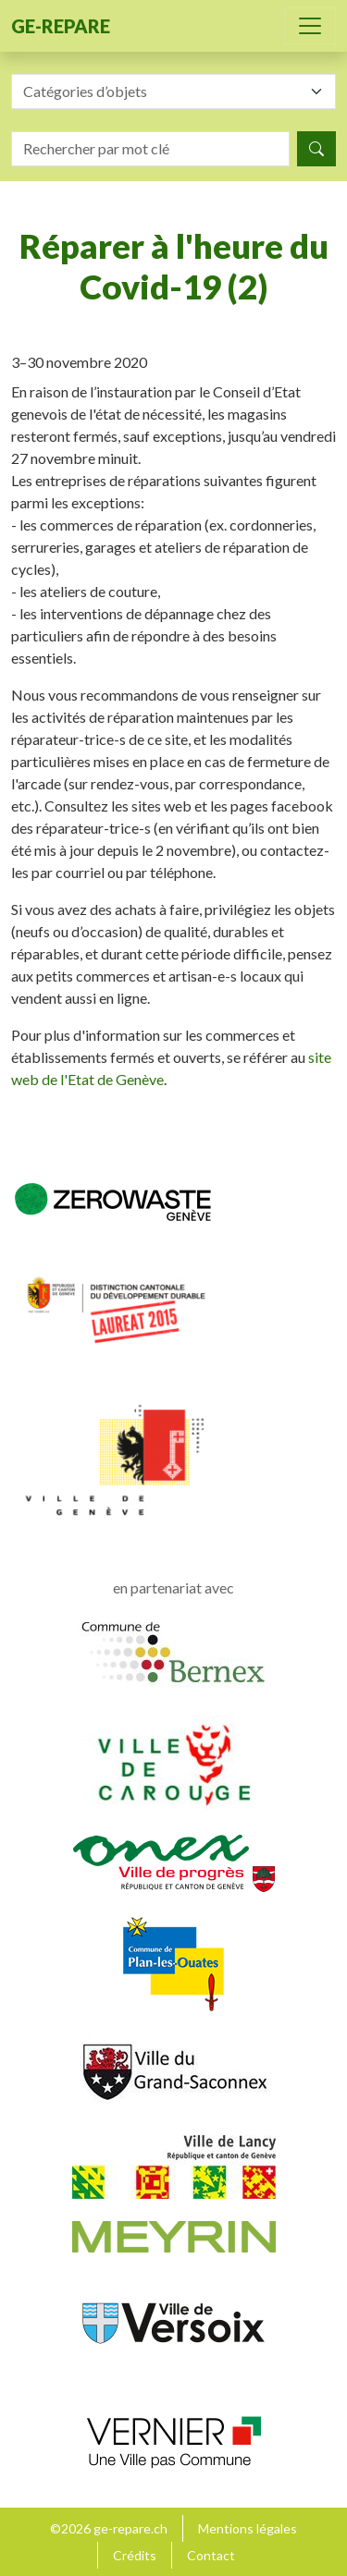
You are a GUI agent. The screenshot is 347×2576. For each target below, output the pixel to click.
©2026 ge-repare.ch (108, 2528)
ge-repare (60, 26)
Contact (211, 2555)
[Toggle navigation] (310, 25)
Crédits (134, 2555)
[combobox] (173, 91)
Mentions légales (247, 2528)
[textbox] (162, 91)
